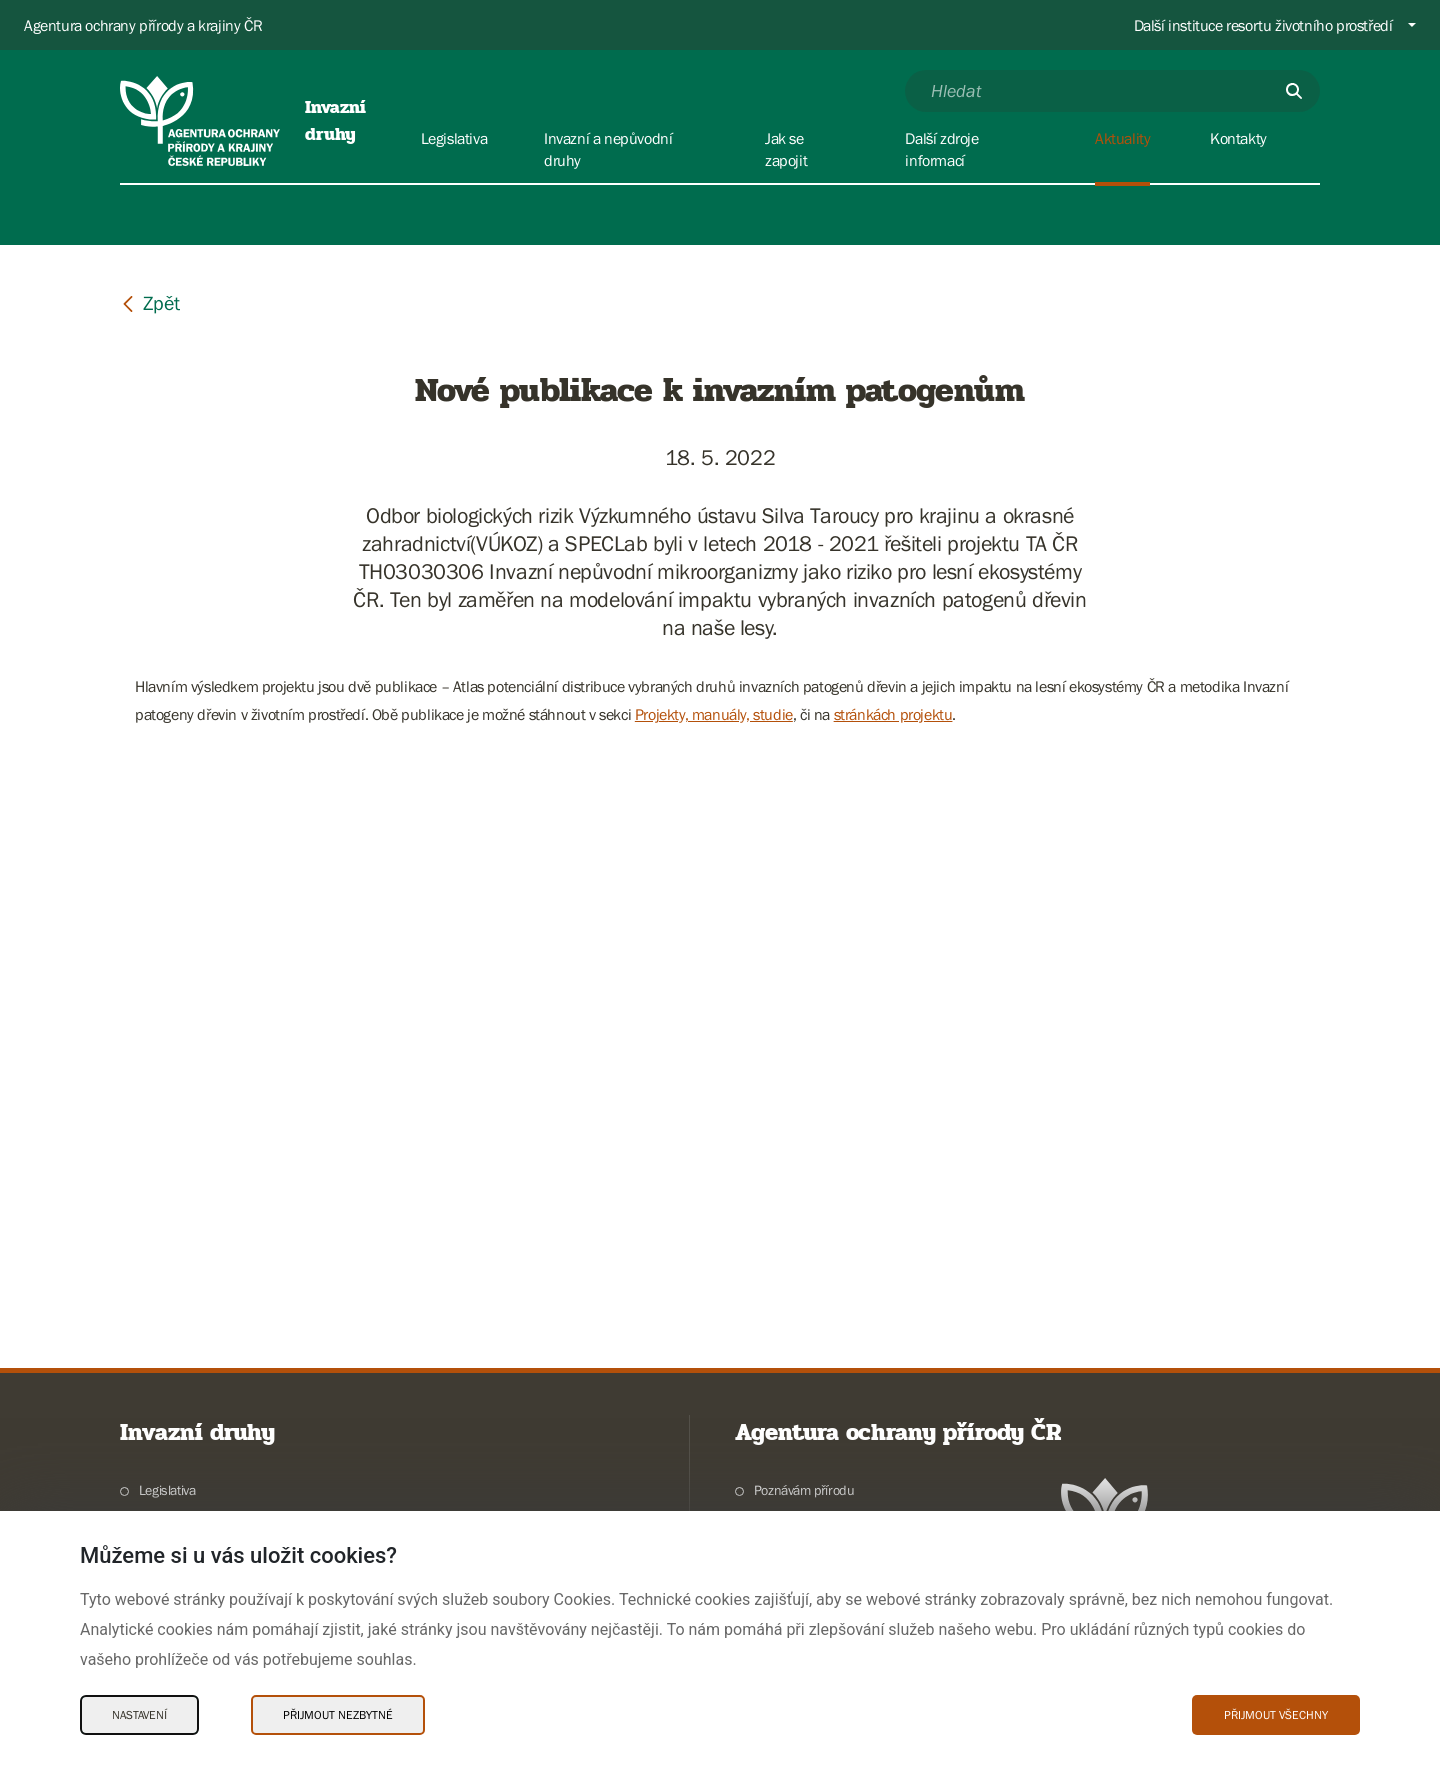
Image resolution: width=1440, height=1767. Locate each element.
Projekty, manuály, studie (714, 714)
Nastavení (139, 1715)
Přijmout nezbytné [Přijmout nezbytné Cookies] (338, 1715)
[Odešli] (1294, 91)
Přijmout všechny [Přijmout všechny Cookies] (1276, 1715)
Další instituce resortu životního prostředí (1263, 25)
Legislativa (167, 1490)
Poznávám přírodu (804, 1490)
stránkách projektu (893, 714)
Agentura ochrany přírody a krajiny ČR (143, 25)
